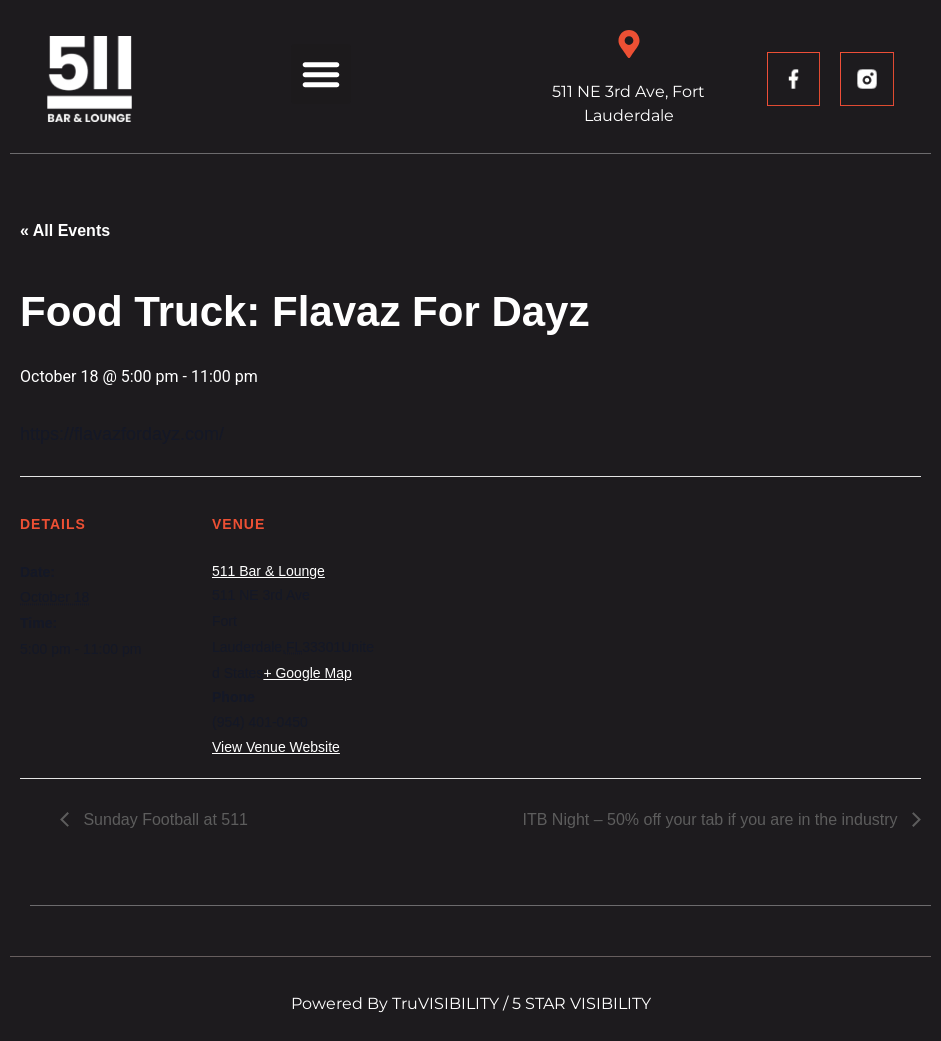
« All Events (65, 230)
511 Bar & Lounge (268, 571)
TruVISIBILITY (445, 1003)
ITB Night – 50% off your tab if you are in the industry (712, 819)
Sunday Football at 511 (163, 819)
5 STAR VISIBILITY (581, 1003)
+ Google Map (307, 673)
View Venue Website (276, 747)
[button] (321, 74)
